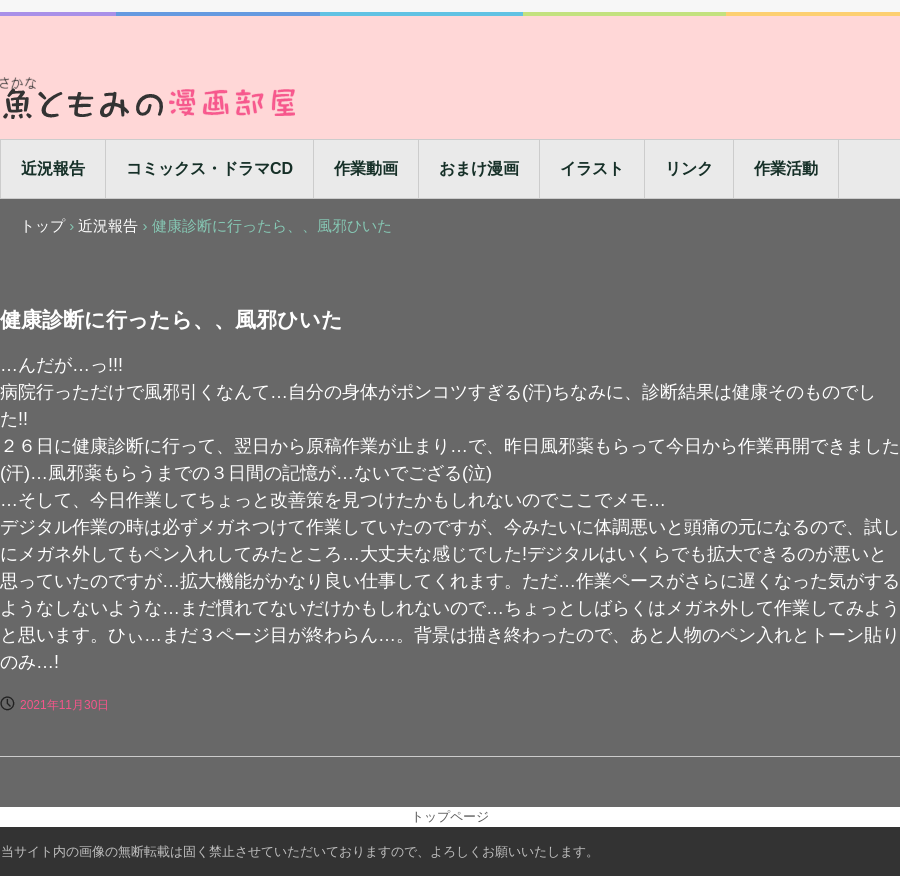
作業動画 (366, 168)
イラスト (592, 168)
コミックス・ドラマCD (209, 168)
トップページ (450, 816)
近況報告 (53, 168)
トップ (42, 225)
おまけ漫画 (479, 168)
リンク (689, 168)
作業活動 (786, 168)
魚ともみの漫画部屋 (150, 97)
